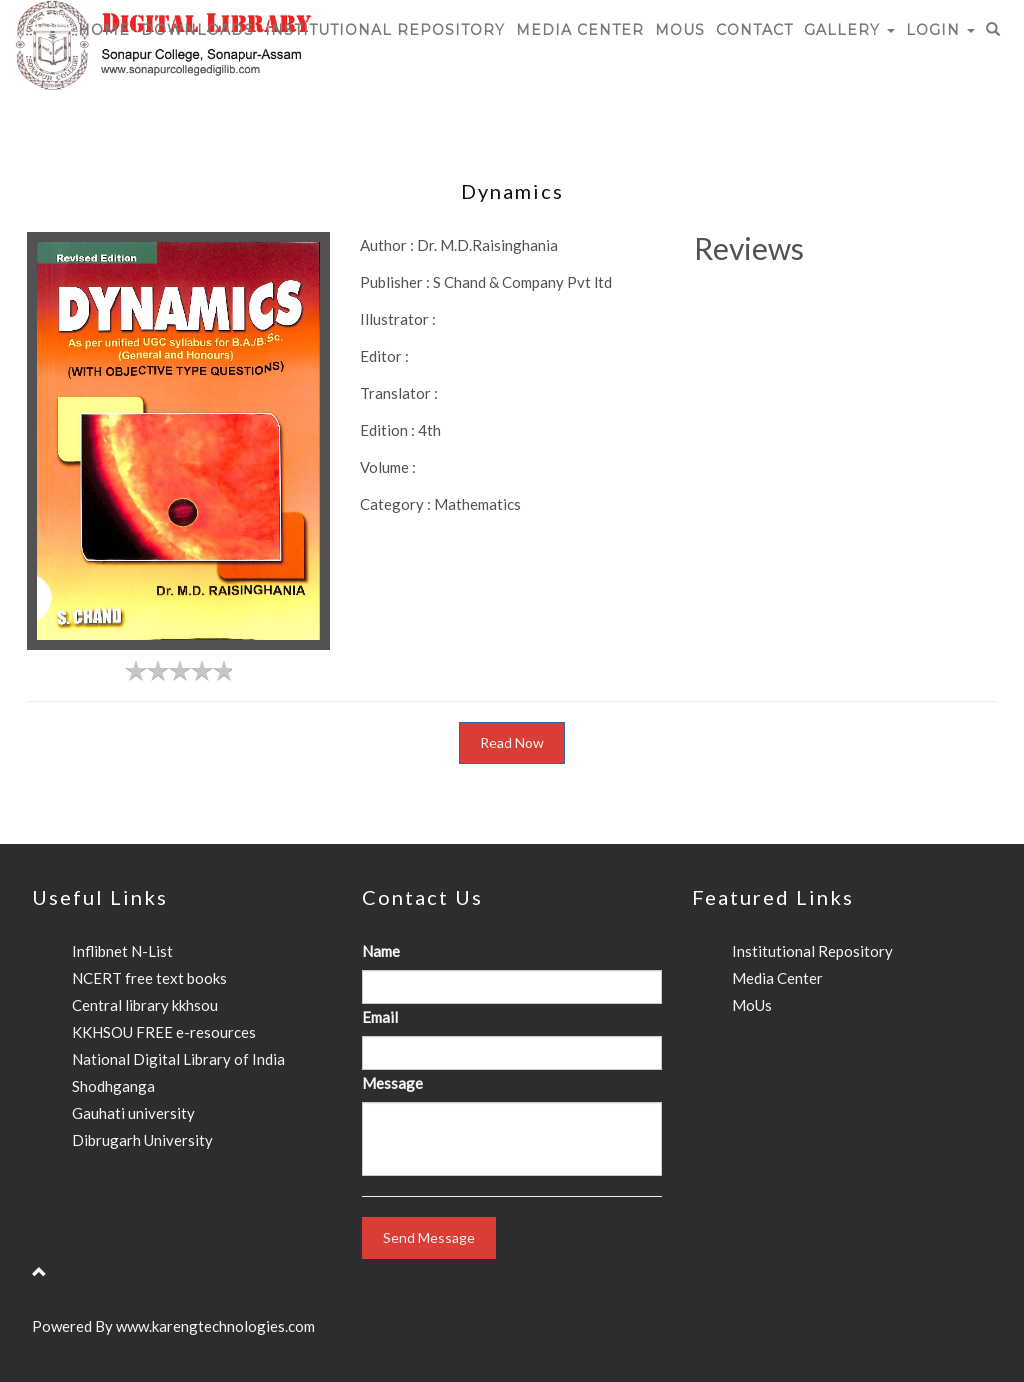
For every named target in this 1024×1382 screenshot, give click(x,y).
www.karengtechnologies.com (215, 1326)
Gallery (849, 30)
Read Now (512, 742)
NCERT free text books (149, 978)
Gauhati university (133, 1113)
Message (392, 1083)
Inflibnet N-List (122, 951)
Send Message (429, 1237)
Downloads (197, 30)
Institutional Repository (385, 30)
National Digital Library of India (178, 1059)
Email (380, 1017)
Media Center (580, 30)
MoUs (680, 30)
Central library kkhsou (145, 1005)
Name (381, 951)
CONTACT (754, 30)
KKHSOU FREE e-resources (164, 1032)
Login (940, 30)
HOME (104, 30)
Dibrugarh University (142, 1140)
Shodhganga (113, 1086)
